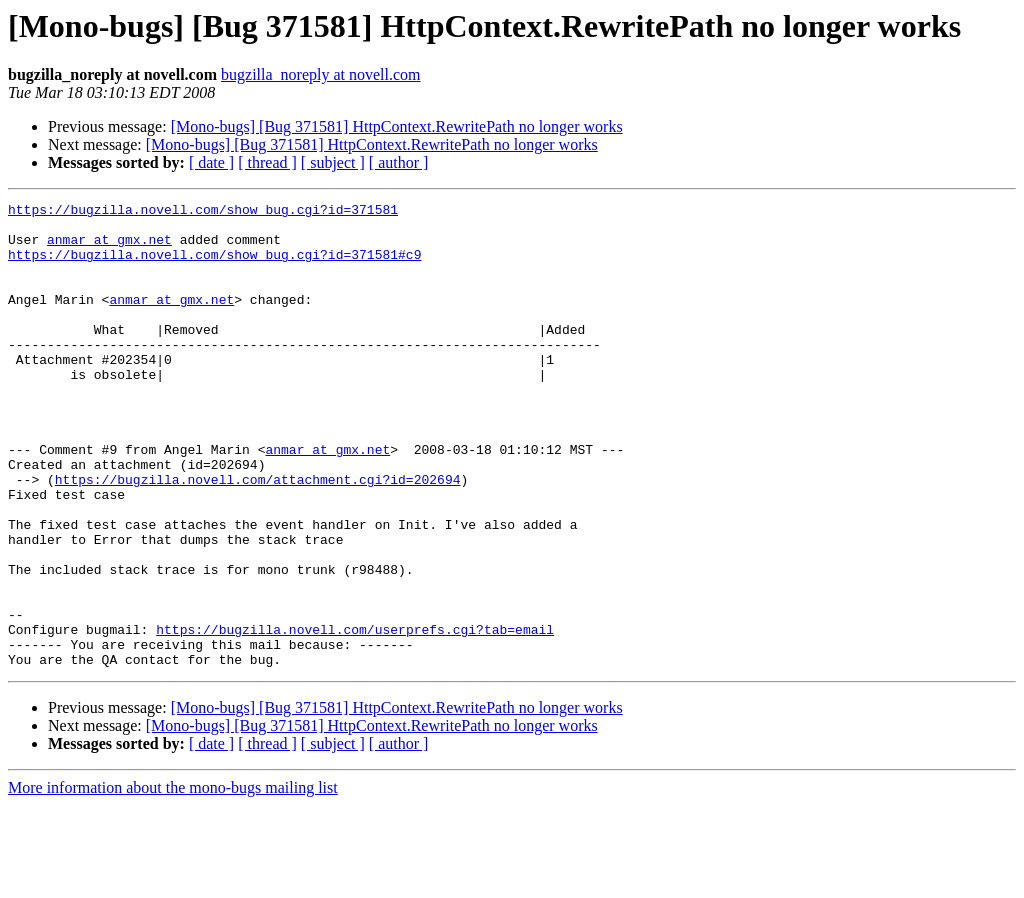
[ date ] (211, 162)
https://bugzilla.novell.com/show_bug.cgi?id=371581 (203, 212)
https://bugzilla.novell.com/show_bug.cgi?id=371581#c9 (214, 266)
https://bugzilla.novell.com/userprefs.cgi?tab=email (355, 716)
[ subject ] (333, 162)
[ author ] (399, 162)
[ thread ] (267, 162)
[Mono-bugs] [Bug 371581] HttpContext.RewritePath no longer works (397, 126)
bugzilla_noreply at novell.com (321, 74)
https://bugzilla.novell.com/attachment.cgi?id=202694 (258, 536)
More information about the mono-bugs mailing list (173, 880)
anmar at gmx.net (109, 248)
